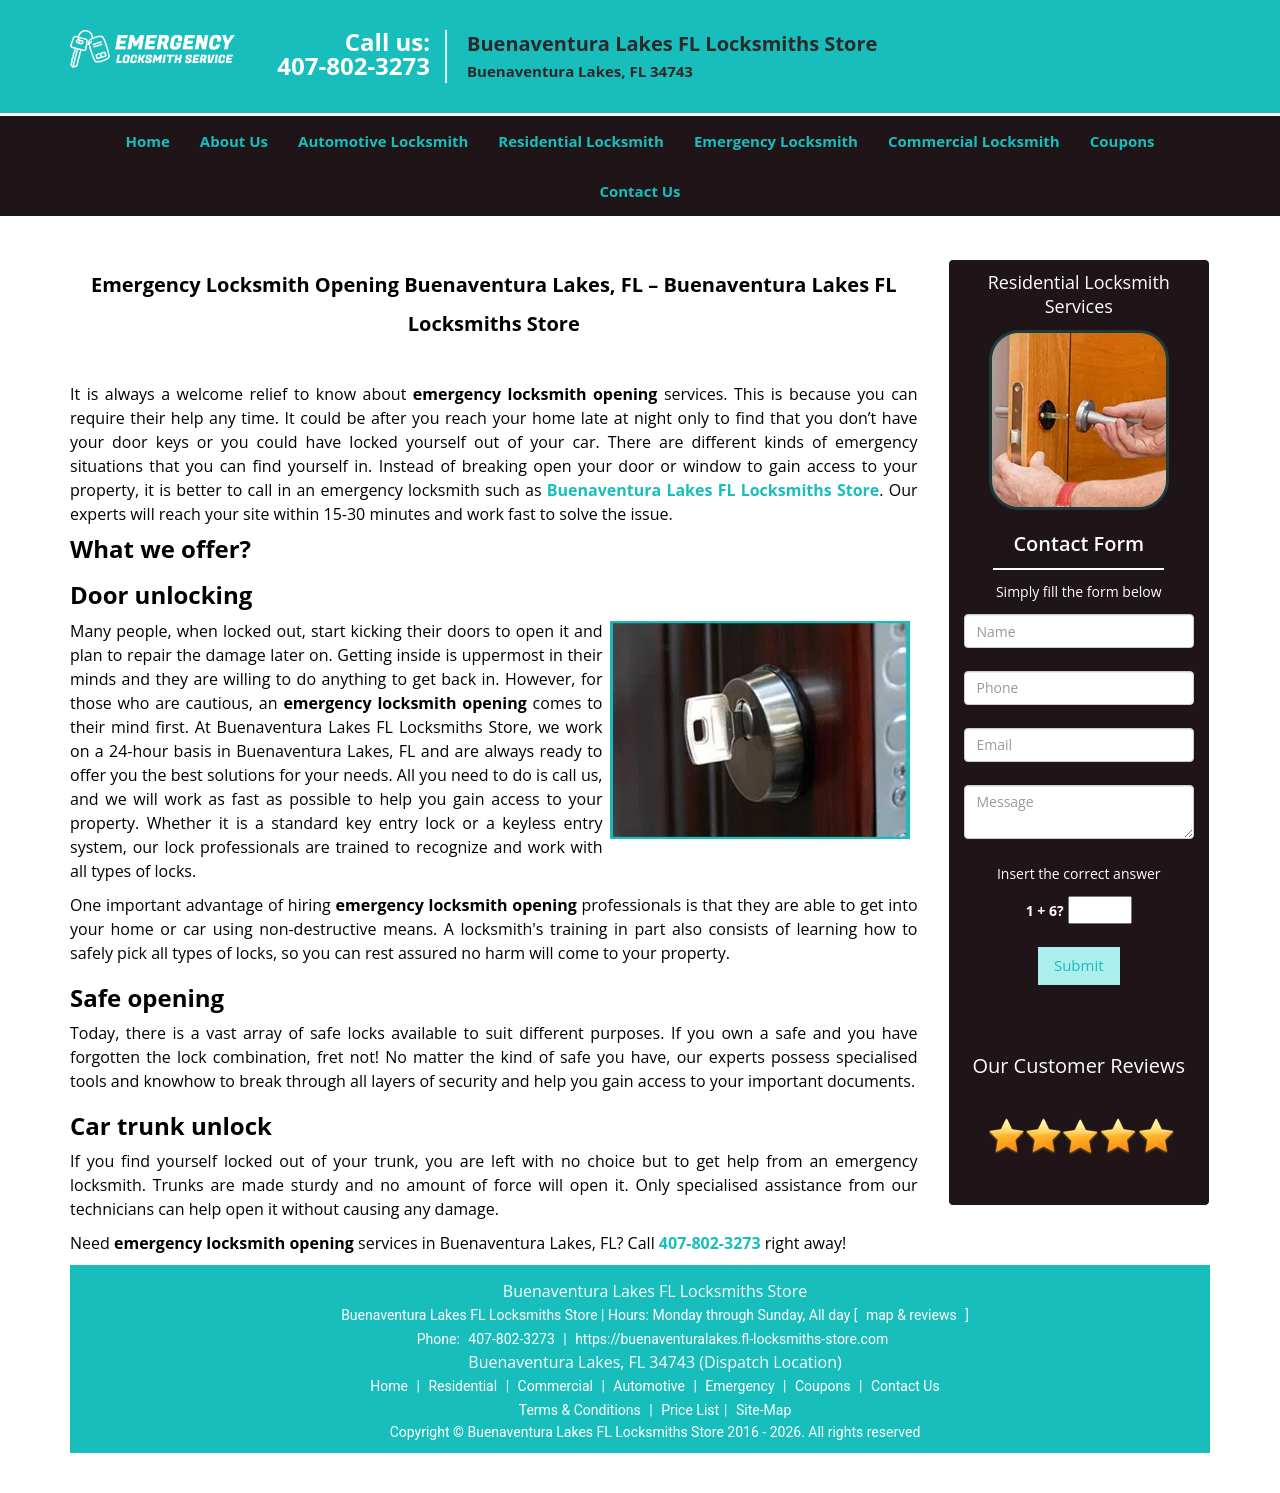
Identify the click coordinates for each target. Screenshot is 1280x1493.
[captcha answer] (1100, 910)
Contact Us (639, 191)
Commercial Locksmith (974, 141)
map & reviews (913, 1315)
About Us (234, 141)
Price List (690, 1410)
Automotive (649, 1386)
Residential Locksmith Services (1079, 294)
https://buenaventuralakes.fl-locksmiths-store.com (731, 1339)
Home (147, 141)
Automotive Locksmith (383, 141)
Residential (462, 1386)
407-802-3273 (353, 65)
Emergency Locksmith (776, 141)
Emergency (739, 1386)
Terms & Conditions (580, 1410)
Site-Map (763, 1410)
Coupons (1122, 141)
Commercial (555, 1386)
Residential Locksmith (581, 141)
